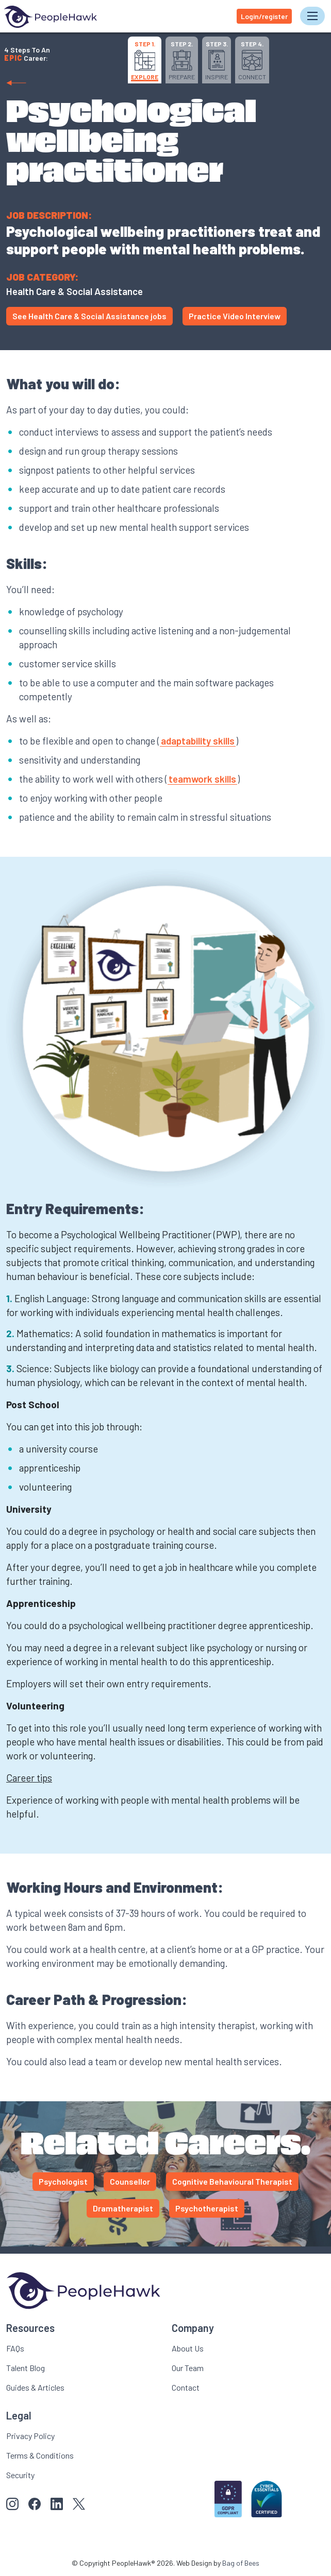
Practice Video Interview (234, 316)
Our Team (188, 2368)
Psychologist (63, 2181)
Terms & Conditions (40, 2455)
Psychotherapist (206, 2208)
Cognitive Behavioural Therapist (232, 2181)
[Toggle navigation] (312, 16)
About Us (188, 2348)
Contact (186, 2387)
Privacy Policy (30, 2436)
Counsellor (130, 2181)
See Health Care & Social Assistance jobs (89, 316)
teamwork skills (202, 779)
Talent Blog (25, 2368)
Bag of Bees (240, 2562)
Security (20, 2475)
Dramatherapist (123, 2208)
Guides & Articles (35, 2387)
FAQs (15, 2348)
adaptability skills (198, 741)
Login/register (264, 16)
